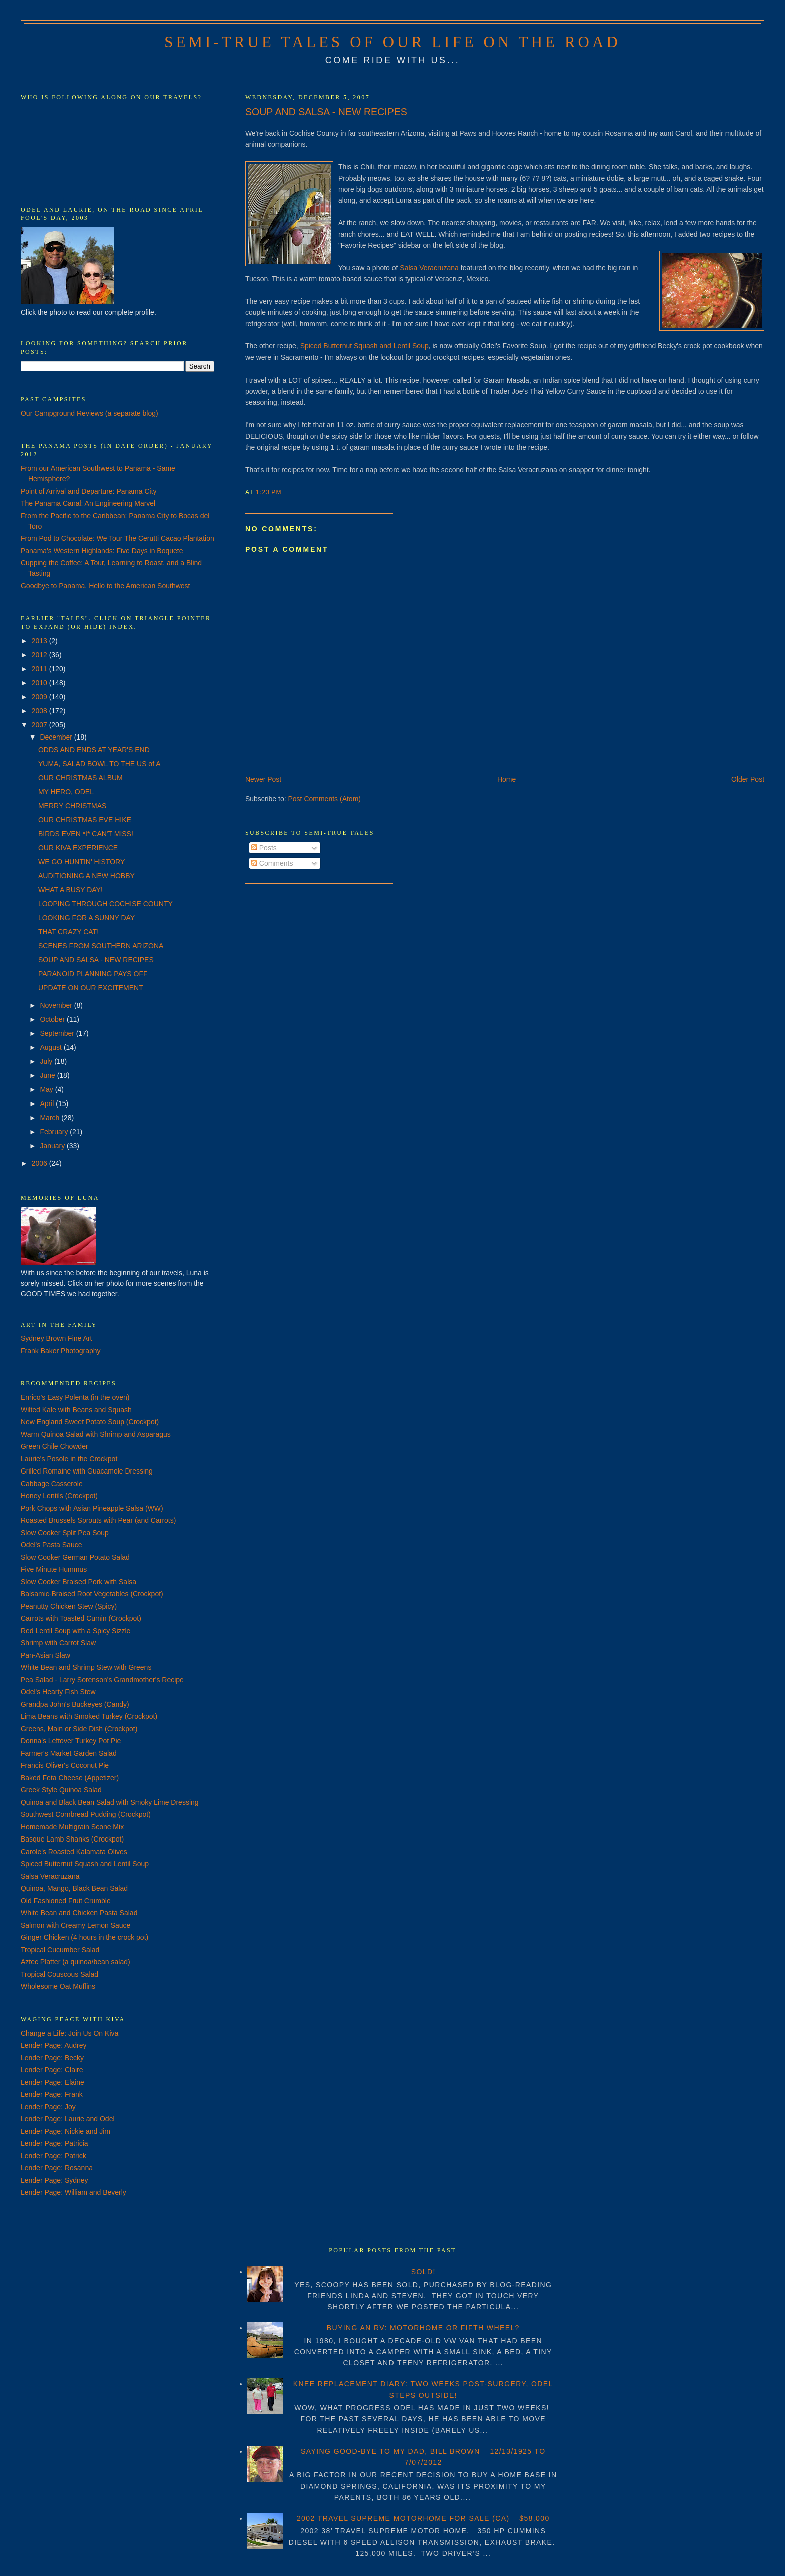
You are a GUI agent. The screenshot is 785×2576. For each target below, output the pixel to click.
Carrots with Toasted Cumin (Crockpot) (81, 1618)
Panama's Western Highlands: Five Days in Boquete (102, 551)
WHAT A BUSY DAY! (70, 890)
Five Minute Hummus (54, 1569)
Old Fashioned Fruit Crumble (66, 1901)
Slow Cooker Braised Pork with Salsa (78, 1582)
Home (506, 779)
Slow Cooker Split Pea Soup (65, 1533)
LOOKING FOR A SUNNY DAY (86, 918)
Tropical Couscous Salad (59, 1974)
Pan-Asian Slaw (45, 1655)
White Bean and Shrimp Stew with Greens (86, 1667)
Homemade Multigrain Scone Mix (72, 1827)
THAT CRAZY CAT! (68, 932)
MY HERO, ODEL (66, 792)
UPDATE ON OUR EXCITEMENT (90, 988)
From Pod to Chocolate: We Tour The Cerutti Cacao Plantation (117, 538)
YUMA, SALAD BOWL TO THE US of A (99, 764)
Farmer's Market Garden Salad (69, 1753)
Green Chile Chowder (54, 1446)
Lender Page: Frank (52, 2094)
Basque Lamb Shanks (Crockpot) (72, 1839)
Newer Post (263, 779)
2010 (40, 683)
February (55, 1132)
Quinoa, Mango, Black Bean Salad (74, 1888)
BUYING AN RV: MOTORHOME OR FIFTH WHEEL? (423, 2328)
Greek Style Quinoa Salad (61, 1790)
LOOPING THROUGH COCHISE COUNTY (105, 904)
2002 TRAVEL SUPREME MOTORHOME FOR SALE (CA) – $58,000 (423, 2518)
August (51, 1047)
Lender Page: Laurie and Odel (68, 2119)
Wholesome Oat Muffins (58, 1986)
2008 (40, 711)
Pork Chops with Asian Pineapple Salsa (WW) (92, 1508)
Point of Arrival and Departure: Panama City (89, 491)
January (53, 1146)
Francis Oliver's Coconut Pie (65, 1765)
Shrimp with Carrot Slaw (58, 1643)
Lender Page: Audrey (54, 2045)
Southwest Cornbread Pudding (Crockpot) (86, 1814)
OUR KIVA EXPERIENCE (78, 848)
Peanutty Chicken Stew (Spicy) (69, 1606)
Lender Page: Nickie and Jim (65, 2131)
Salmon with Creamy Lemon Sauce (75, 1925)
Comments (272, 863)
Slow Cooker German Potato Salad (75, 1557)
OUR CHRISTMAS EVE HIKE (84, 820)
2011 (40, 669)
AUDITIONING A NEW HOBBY (86, 876)
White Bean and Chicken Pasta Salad (79, 1913)
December (57, 737)
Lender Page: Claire (52, 2070)
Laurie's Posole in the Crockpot (69, 1459)
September (58, 1033)
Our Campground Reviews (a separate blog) (89, 413)
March (50, 1118)
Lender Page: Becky (52, 2058)
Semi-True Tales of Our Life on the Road (392, 42)
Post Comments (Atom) (324, 799)
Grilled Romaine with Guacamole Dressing (87, 1471)
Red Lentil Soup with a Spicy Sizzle (75, 1631)
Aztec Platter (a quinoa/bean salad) (75, 1962)
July (47, 1061)
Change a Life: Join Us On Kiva (69, 2033)
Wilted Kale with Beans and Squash (76, 1410)
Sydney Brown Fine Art (56, 1338)
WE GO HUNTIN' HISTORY (81, 862)
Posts (264, 848)
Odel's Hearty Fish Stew (58, 1692)
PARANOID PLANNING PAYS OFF (93, 974)
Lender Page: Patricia (54, 2143)
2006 (40, 1163)
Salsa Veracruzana (430, 268)
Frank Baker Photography (61, 1351)
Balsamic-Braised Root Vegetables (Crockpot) (92, 1594)
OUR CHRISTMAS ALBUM (80, 778)
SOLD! (423, 2272)
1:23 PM (269, 492)
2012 (40, 655)
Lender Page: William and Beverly (73, 2192)
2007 (40, 725)
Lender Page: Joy (48, 2107)
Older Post (747, 779)
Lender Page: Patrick (53, 2156)
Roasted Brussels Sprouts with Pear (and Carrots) (98, 1520)
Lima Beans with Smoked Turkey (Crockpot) (89, 1716)
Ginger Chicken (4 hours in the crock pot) (84, 1937)
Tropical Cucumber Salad (60, 1950)
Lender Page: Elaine (52, 2082)
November (57, 1005)
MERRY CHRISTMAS (72, 806)
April (48, 1103)
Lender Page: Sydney (54, 2180)
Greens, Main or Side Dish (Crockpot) (79, 1729)
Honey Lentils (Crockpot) (59, 1496)
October (53, 1019)
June (48, 1075)
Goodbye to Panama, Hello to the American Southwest (105, 586)
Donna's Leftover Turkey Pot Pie (71, 1741)
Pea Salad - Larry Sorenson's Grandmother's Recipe (102, 1680)
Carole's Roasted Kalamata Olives (74, 1852)
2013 (40, 641)
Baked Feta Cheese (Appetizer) (70, 1778)
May (47, 1089)
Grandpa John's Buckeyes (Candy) (75, 1704)
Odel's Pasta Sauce (51, 1545)
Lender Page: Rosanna (57, 2168)
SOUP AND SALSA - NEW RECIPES (326, 111)
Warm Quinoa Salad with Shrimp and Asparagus (96, 1434)
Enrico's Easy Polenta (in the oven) (75, 1397)
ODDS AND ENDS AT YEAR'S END (94, 750)
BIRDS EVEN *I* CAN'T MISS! (85, 834)
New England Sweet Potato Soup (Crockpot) (90, 1422)
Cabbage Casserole (52, 1484)
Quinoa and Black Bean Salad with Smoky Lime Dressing (110, 1802)
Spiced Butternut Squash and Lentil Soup (364, 346)
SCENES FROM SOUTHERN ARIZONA (100, 946)
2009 (40, 697)
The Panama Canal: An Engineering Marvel (88, 503)
